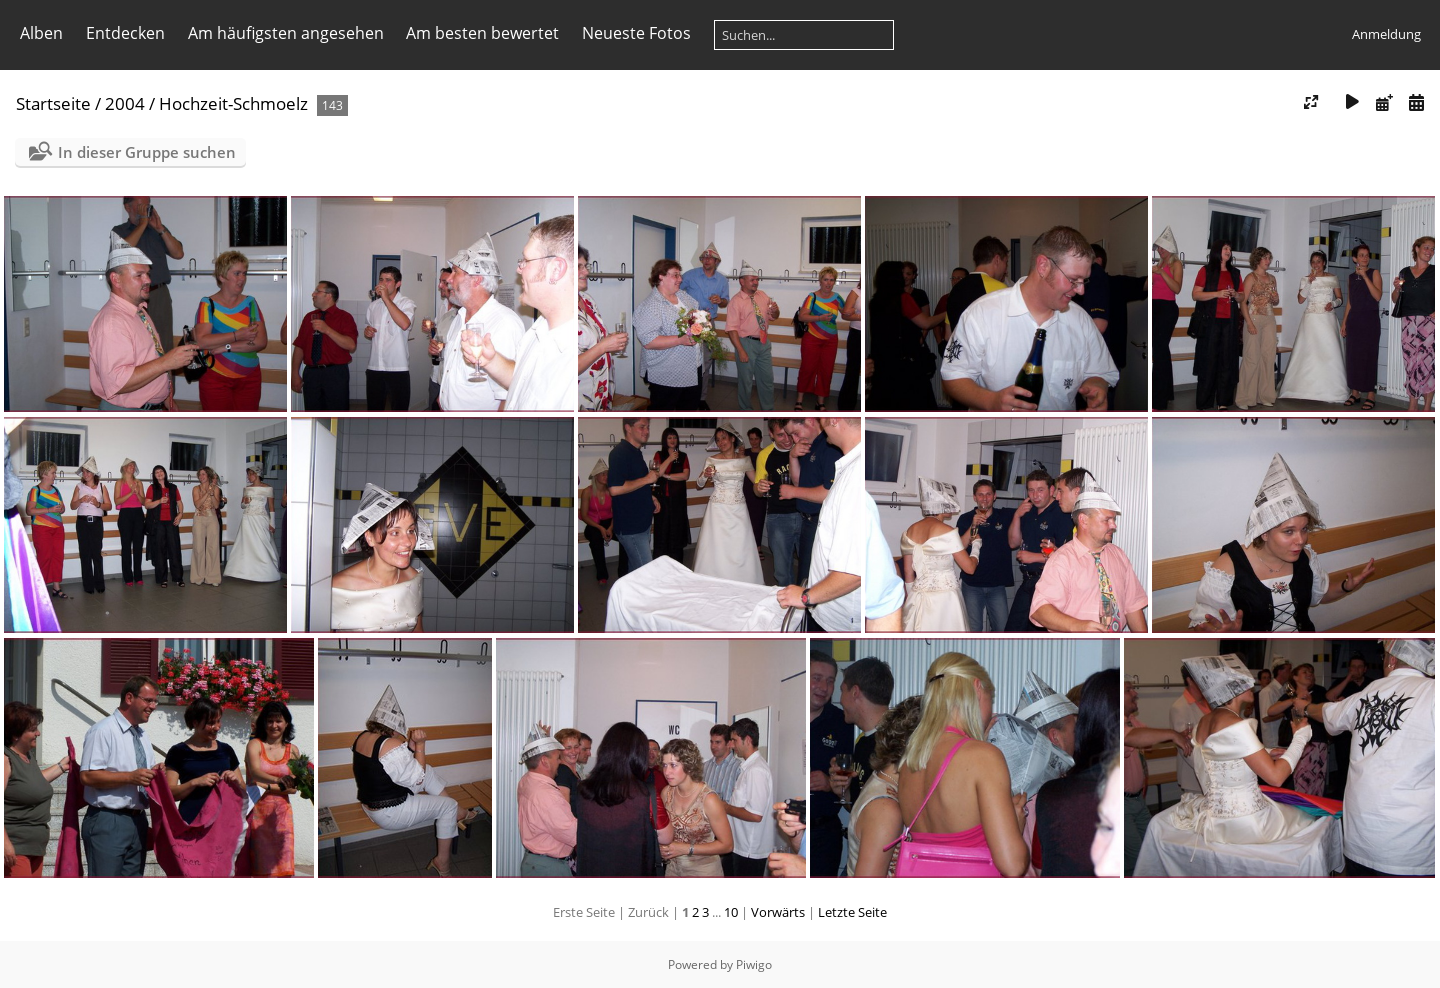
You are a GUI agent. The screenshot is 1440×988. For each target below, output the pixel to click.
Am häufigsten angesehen (286, 33)
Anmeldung (1386, 34)
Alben (41, 33)
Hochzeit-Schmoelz (233, 103)
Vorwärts (778, 912)
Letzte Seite (852, 912)
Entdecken (125, 33)
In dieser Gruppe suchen (147, 152)
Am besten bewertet (482, 33)
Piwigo (754, 964)
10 (731, 912)
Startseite (53, 103)
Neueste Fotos (636, 33)
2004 (125, 103)
